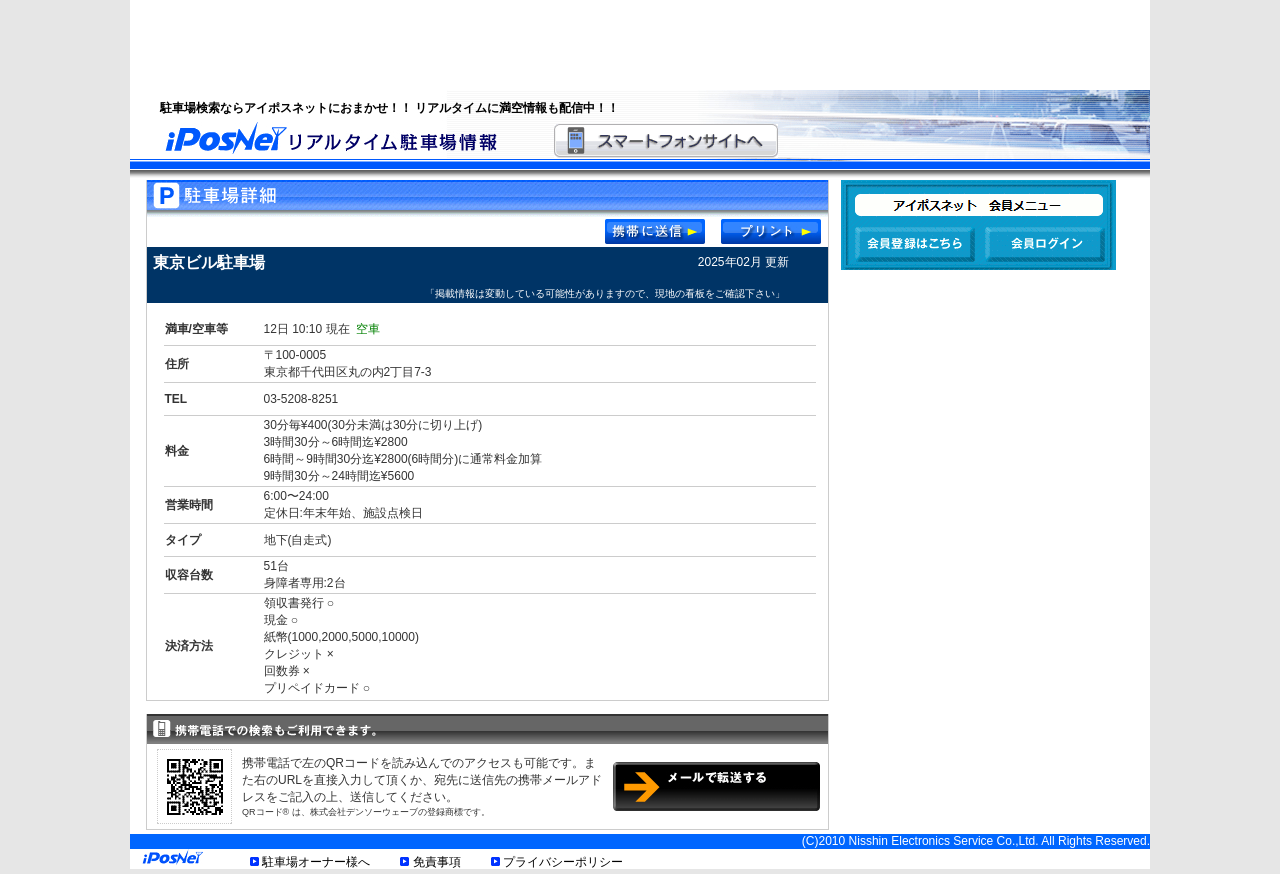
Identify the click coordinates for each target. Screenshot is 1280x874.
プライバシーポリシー (563, 862)
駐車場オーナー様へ (316, 862)
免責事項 (437, 862)
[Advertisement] (615, 45)
